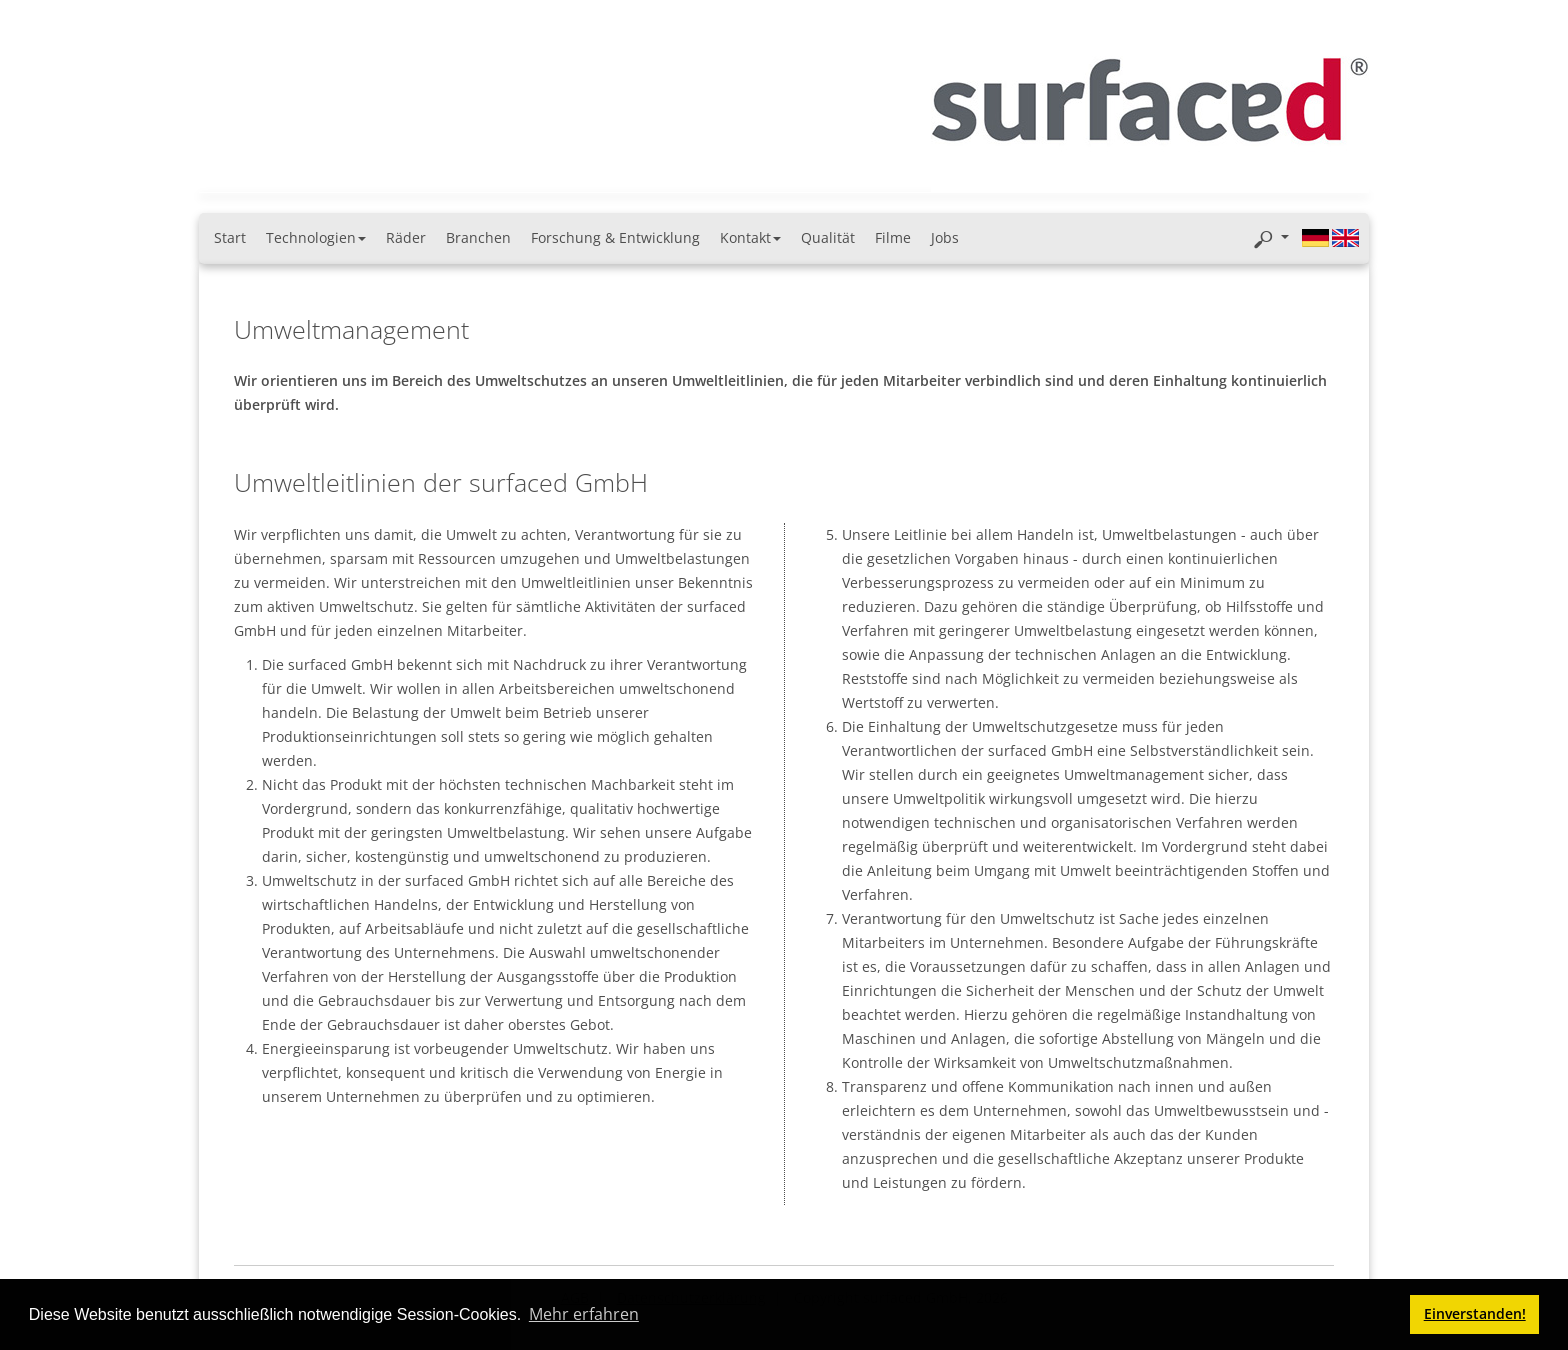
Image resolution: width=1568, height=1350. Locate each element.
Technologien (316, 237)
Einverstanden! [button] (1475, 1313)
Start (230, 237)
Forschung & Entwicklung (615, 237)
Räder (406, 237)
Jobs (945, 237)
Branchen (478, 237)
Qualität (828, 237)
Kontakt (750, 237)
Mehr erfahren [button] (584, 1314)
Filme (893, 237)
